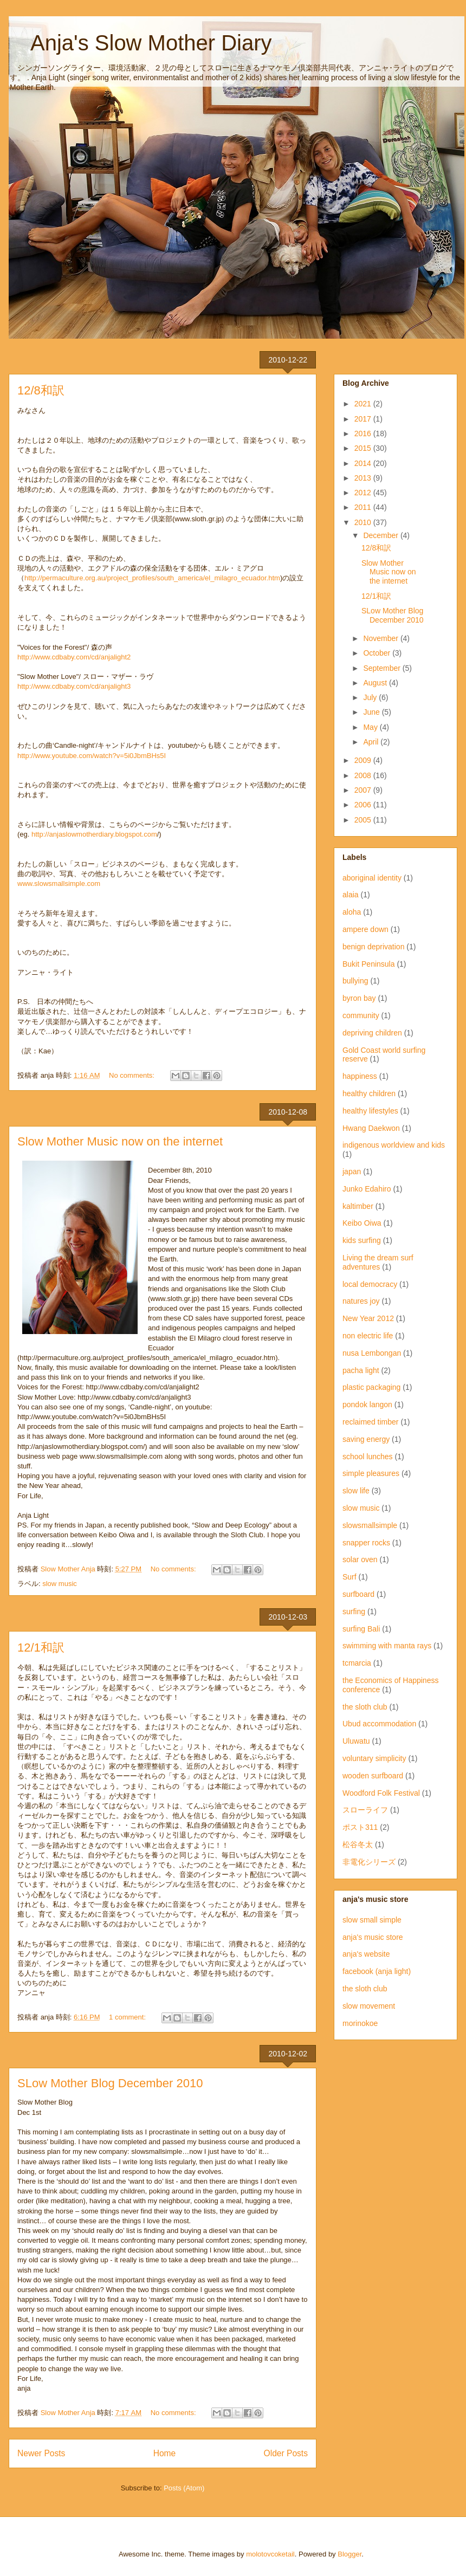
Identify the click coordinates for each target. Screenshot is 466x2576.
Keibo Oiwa (361, 1223)
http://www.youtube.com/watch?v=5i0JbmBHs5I (91, 756)
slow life (356, 1490)
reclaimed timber (370, 1422)
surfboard (358, 1594)
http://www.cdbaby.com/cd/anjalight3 (74, 686)
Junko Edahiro (366, 1189)
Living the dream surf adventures (377, 1262)
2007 (363, 790)
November (381, 638)
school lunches (367, 1456)
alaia (350, 894)
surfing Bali (361, 1628)
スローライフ (365, 1809)
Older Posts (286, 2453)
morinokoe (360, 2023)
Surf (349, 1576)
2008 (363, 775)
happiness (359, 1076)
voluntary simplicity (374, 1758)
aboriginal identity (372, 877)
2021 (363, 403)
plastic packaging (371, 1387)
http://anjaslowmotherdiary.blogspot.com (94, 834)
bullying (355, 980)
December (381, 535)
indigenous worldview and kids (393, 1145)
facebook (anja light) (376, 1971)
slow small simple (372, 1919)
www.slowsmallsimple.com (58, 883)
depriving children (372, 1032)
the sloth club (364, 1707)
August (376, 682)
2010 (363, 522)
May (371, 727)
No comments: (132, 1075)
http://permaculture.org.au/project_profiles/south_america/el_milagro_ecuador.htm (152, 578)
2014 (363, 463)
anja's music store (372, 1937)
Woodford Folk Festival (381, 1793)
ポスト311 (360, 1827)
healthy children (369, 1093)
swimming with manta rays (386, 1645)
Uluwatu (356, 1741)
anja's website (366, 1954)
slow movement (368, 2006)
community (360, 1015)
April (371, 741)
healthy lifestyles (370, 1110)
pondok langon (367, 1404)
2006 (363, 804)
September (382, 668)
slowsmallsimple (369, 1525)
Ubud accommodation (379, 1723)
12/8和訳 (40, 390)
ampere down (365, 929)
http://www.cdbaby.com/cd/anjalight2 (74, 657)
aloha (351, 912)
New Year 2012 (368, 1318)
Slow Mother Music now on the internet (120, 1141)
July (371, 697)
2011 (363, 507)
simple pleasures (370, 1473)
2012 (363, 492)
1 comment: (128, 2017)
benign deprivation (373, 946)
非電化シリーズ (369, 1861)
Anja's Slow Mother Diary (140, 43)
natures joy (360, 1301)
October (377, 653)
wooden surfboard (372, 1775)
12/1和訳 (40, 1647)
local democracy (369, 1284)
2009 (363, 760)
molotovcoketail (270, 2554)
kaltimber (357, 1206)
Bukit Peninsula (368, 964)
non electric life (367, 1335)
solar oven (360, 1559)
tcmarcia (356, 1663)
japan (351, 1171)
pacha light (360, 1370)
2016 (363, 433)
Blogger (349, 2554)
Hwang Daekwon (371, 1128)
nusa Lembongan (371, 1353)
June (372, 712)
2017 (363, 419)
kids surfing (361, 1240)
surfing (353, 1611)
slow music (59, 1584)
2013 (363, 478)
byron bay (359, 998)
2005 (363, 819)
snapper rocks (366, 1542)
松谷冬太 (357, 1844)
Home (164, 2453)
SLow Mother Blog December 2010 (110, 2083)
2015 (363, 448)
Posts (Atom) (184, 2488)
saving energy (366, 1439)
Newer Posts (41, 2453)
